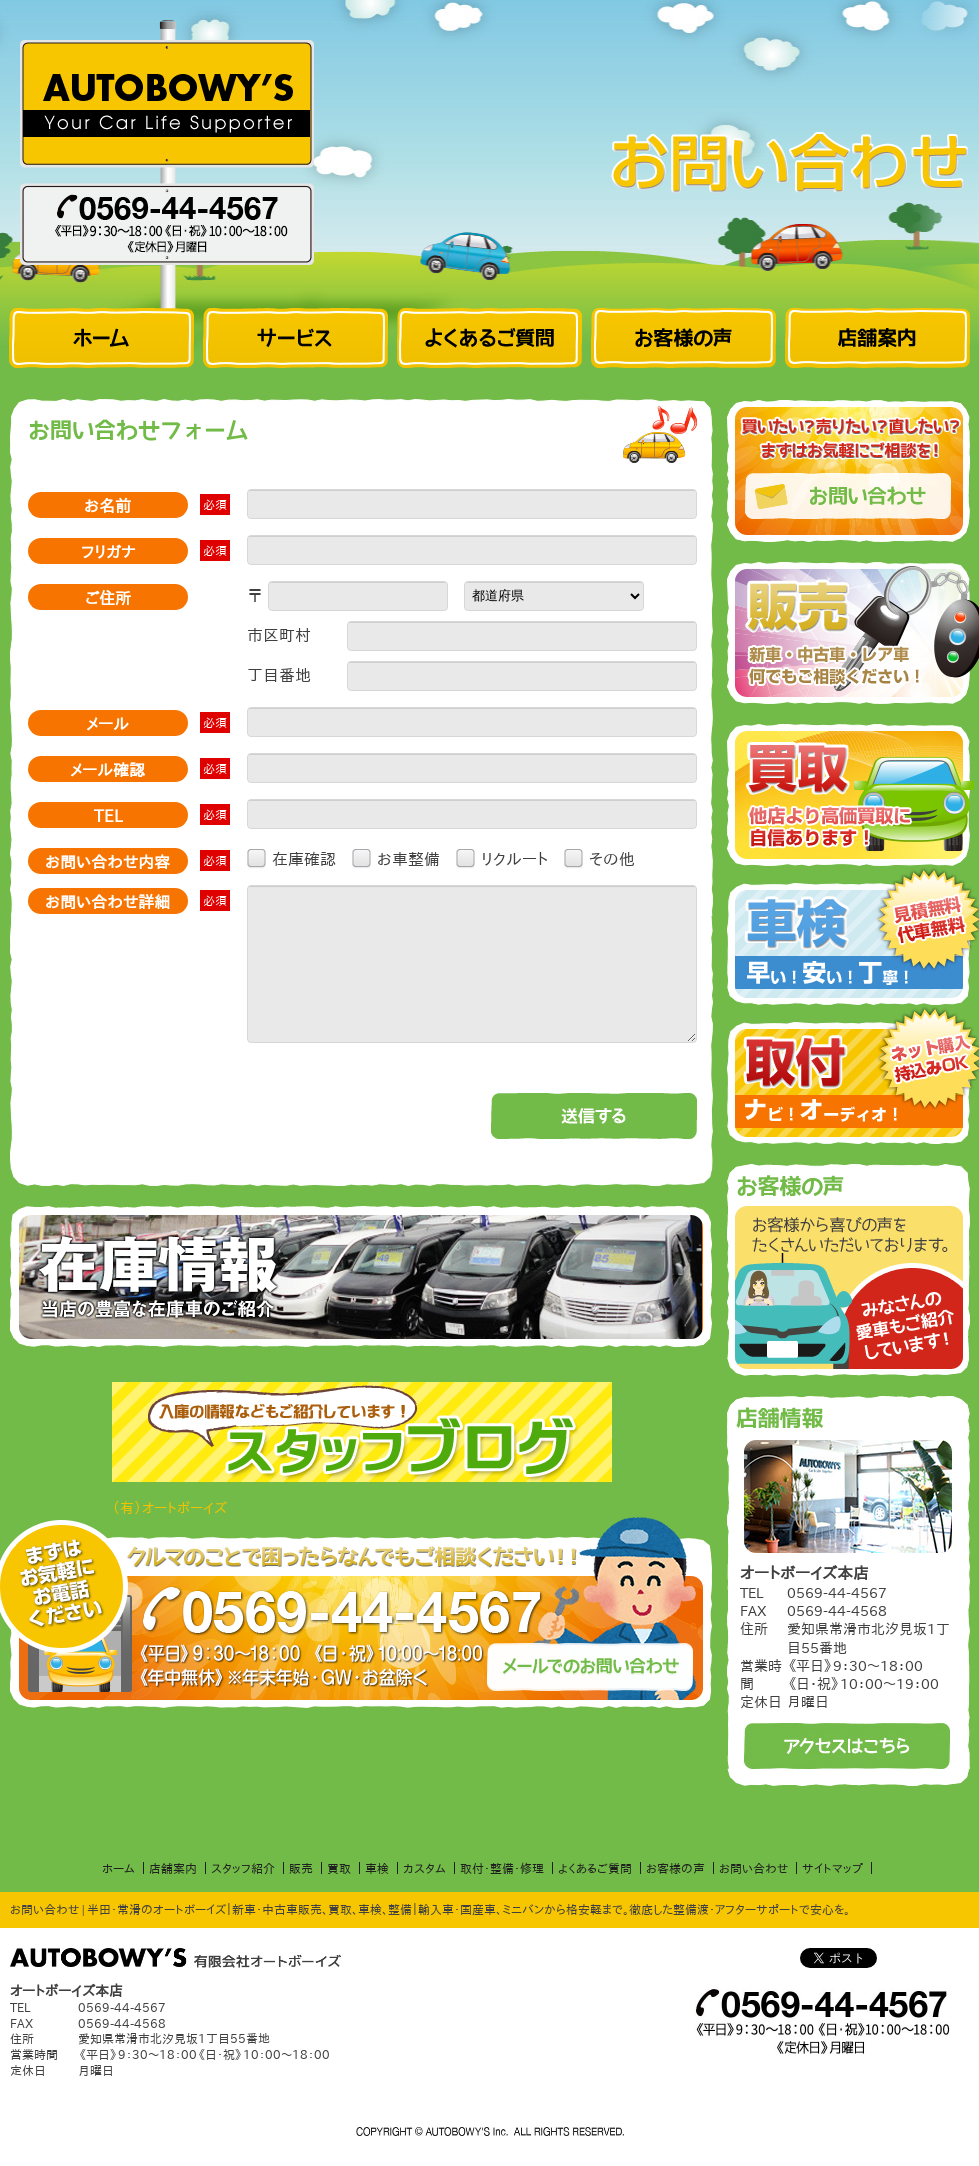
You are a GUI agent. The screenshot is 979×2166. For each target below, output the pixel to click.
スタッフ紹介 (243, 1868)
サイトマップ (832, 1868)
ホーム (118, 1868)
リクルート (514, 858)
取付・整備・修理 (502, 1868)
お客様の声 (675, 1868)
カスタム (424, 1868)
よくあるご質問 (595, 1868)
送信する (594, 1146)
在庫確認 (304, 858)
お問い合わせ (753, 1868)
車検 (377, 1868)
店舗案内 (173, 1868)
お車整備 (408, 858)
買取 (339, 1868)
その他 (612, 858)
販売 (301, 1868)
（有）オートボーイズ (169, 1538)
